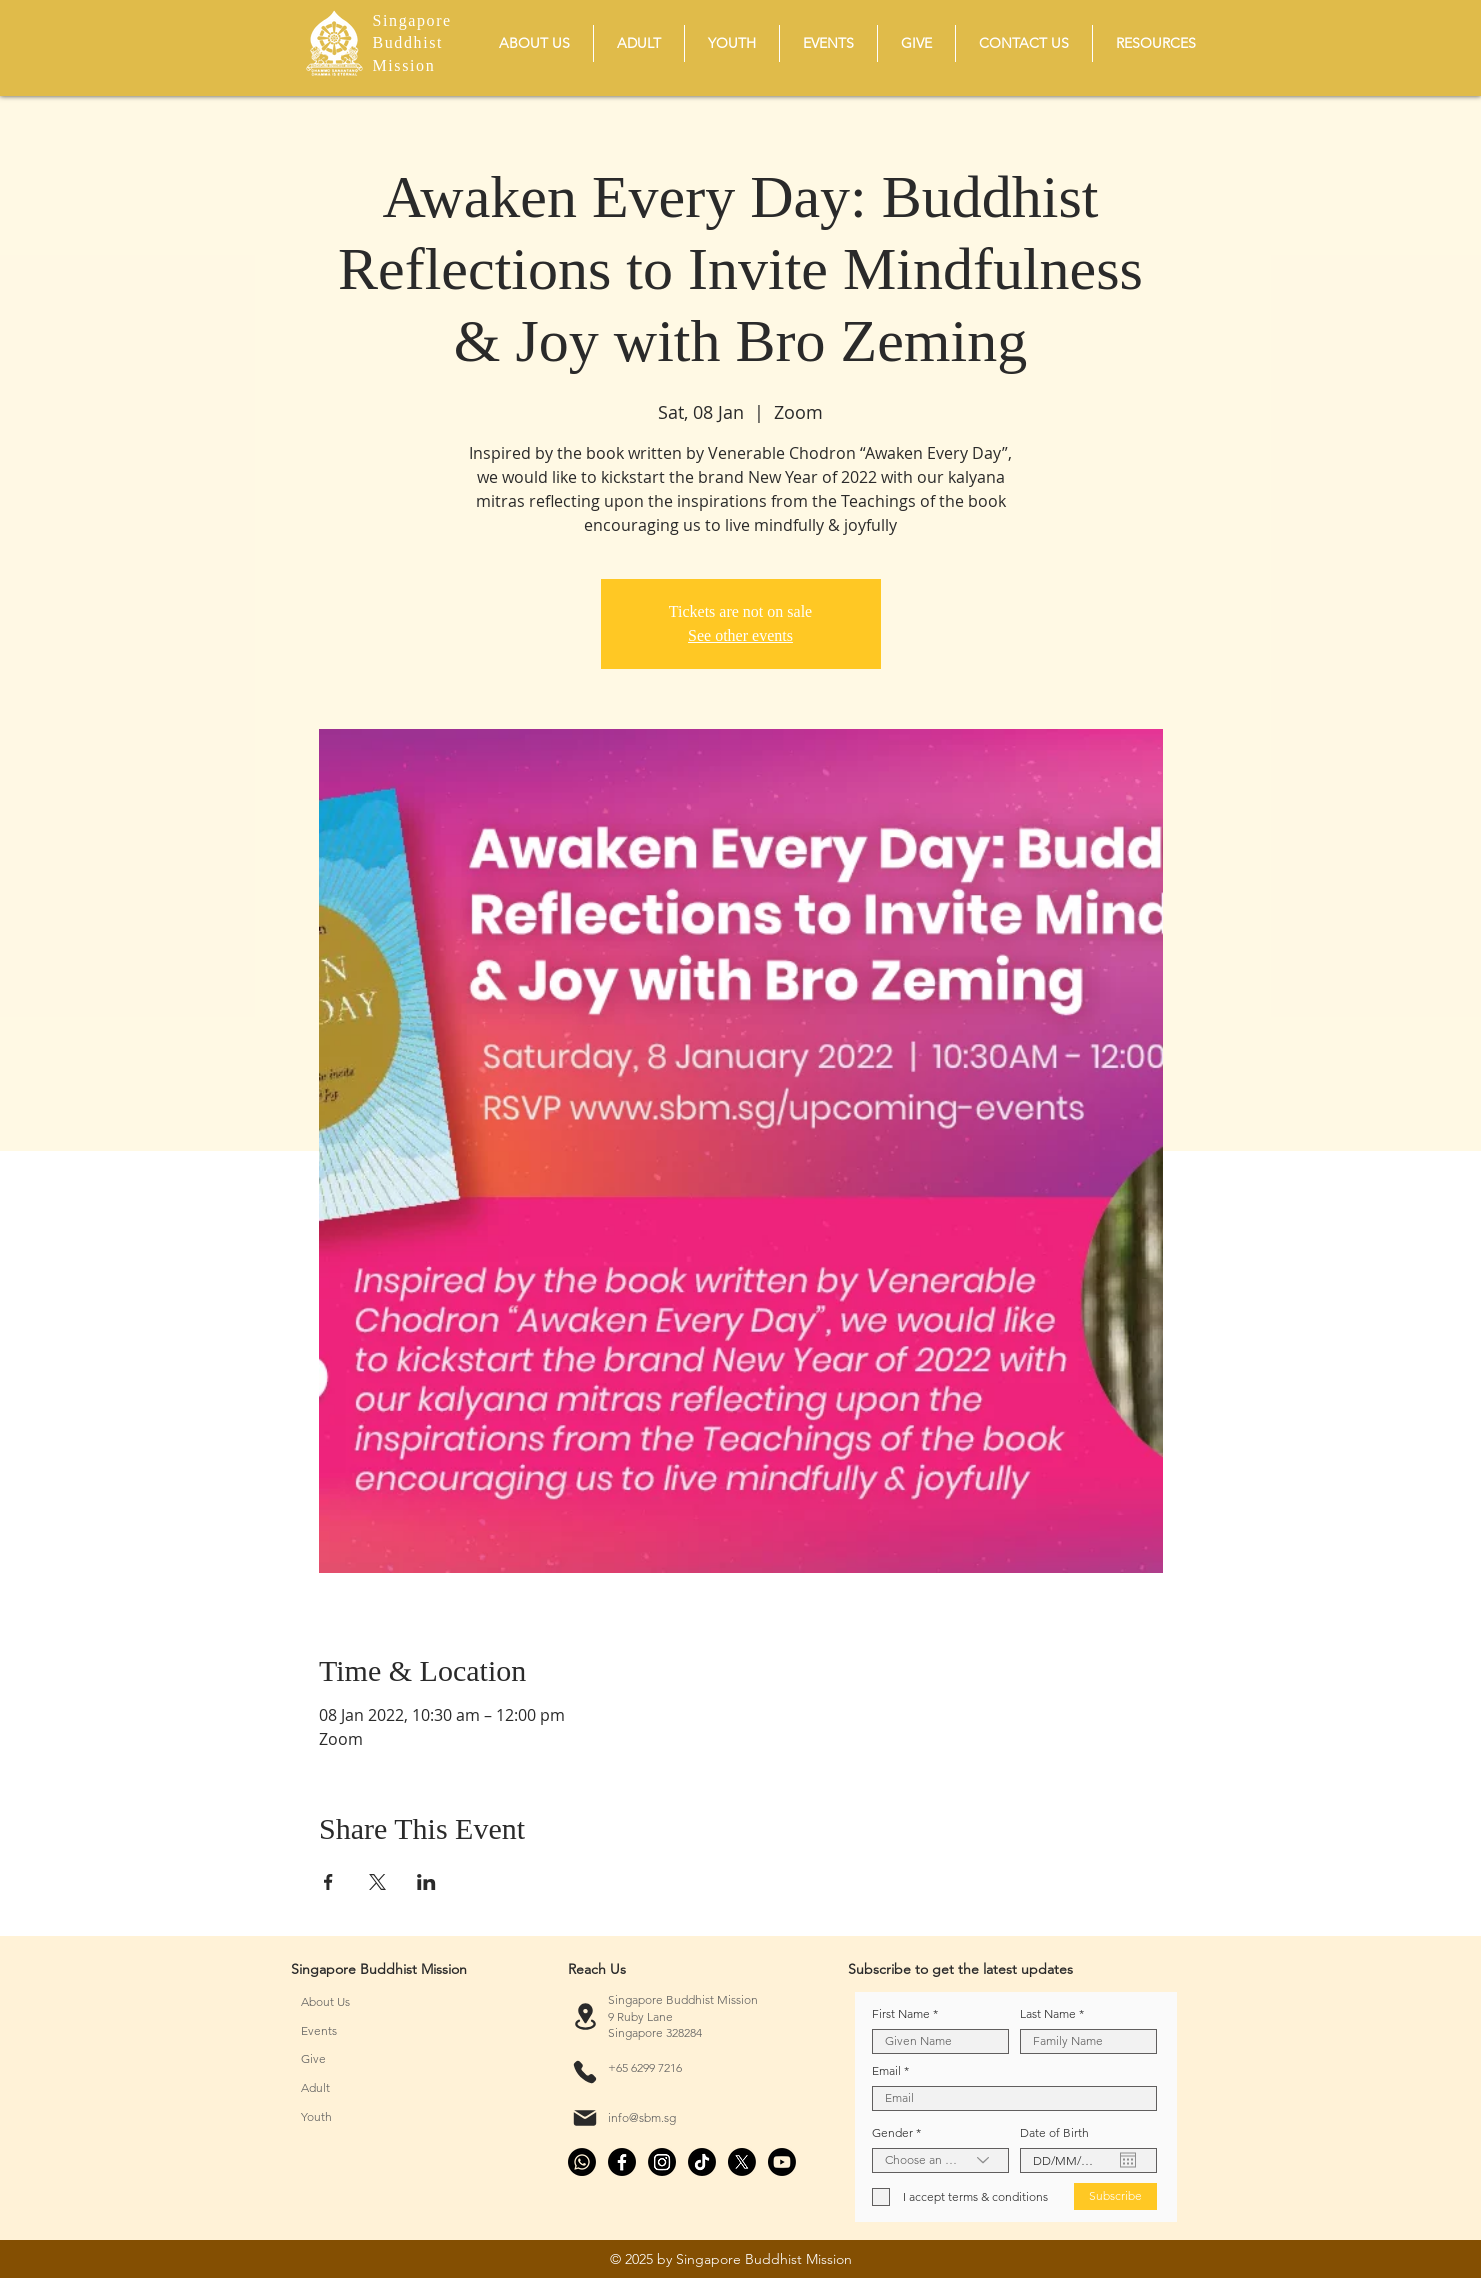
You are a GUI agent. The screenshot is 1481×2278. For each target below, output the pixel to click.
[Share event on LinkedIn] (426, 1882)
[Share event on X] (377, 1882)
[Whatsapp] (582, 2162)
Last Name (1048, 2014)
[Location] (585, 2017)
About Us (325, 2001)
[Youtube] (782, 2162)
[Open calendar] (1128, 2160)
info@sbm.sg (642, 2117)
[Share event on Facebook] (328, 1882)
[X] (742, 2162)
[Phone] (585, 2072)
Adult (315, 2087)
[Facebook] (622, 2162)
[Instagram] (662, 2162)
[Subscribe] (1115, 2196)
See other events (740, 635)
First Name (901, 2014)
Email (886, 2071)
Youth (316, 2116)
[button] (534, 43)
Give (313, 2058)
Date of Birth (1054, 2133)
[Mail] (585, 2118)
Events (319, 2030)
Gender (892, 2133)
